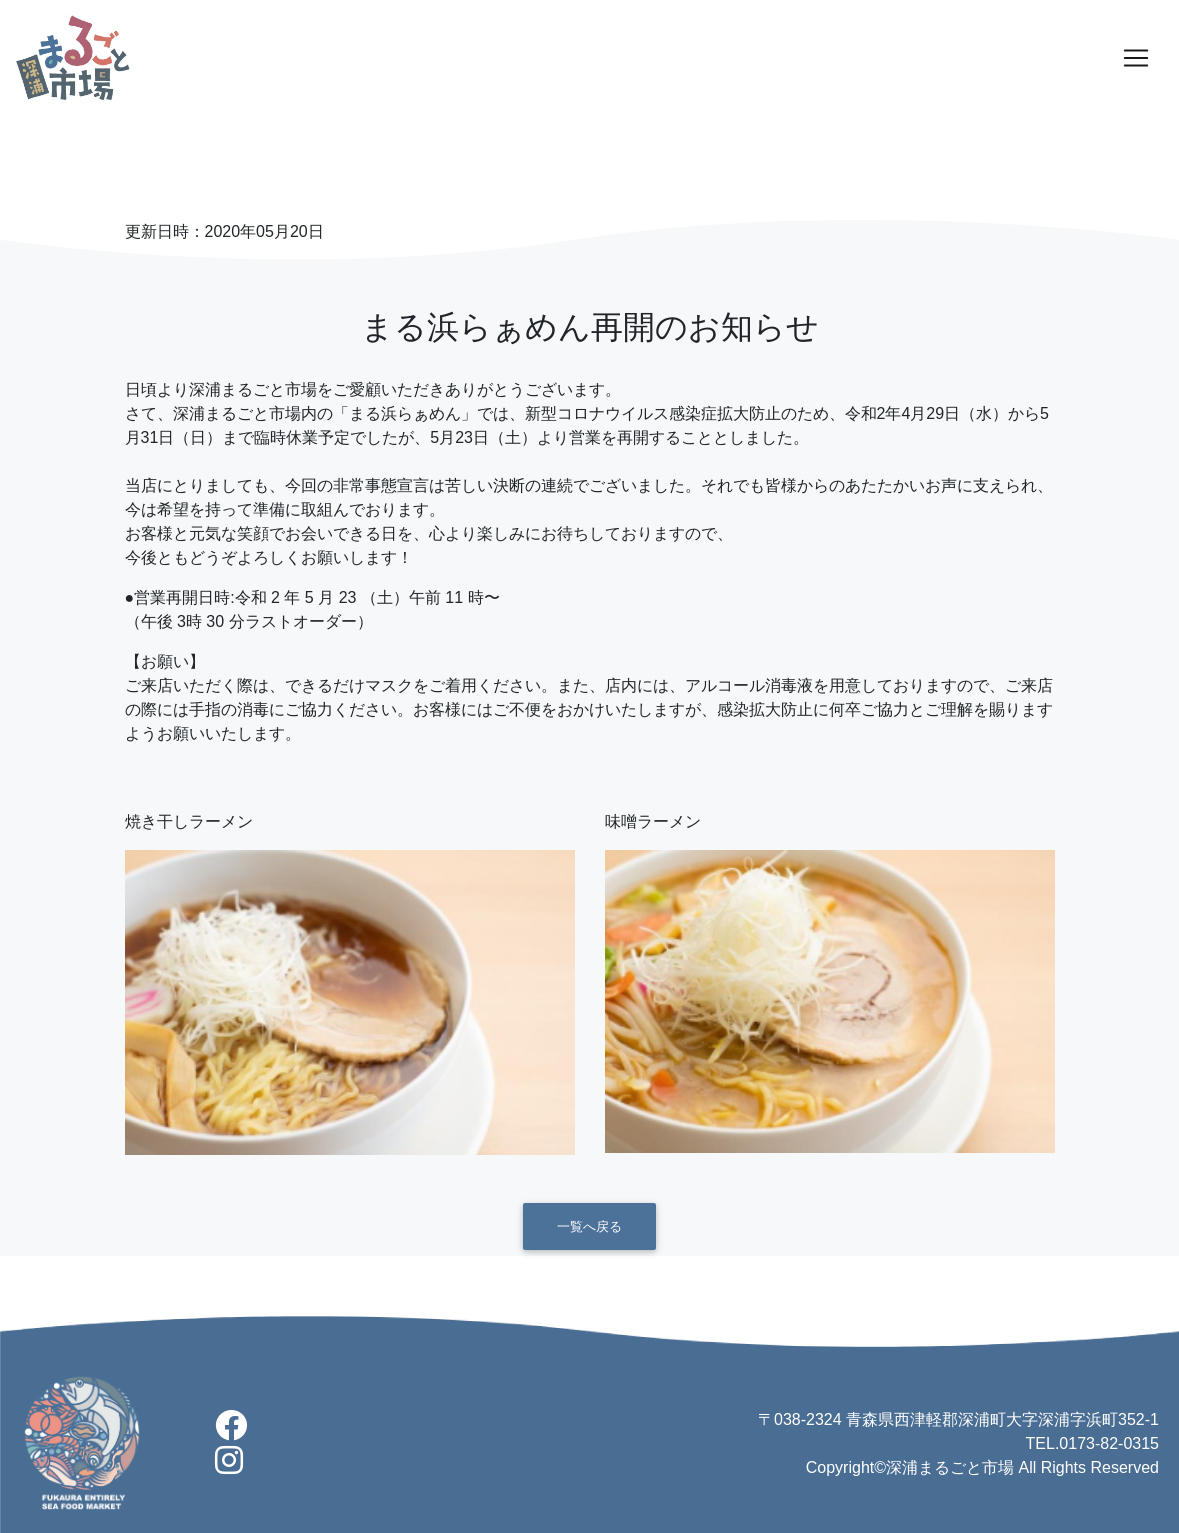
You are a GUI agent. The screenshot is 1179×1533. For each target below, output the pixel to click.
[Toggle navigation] (1136, 58)
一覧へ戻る (589, 1226)
